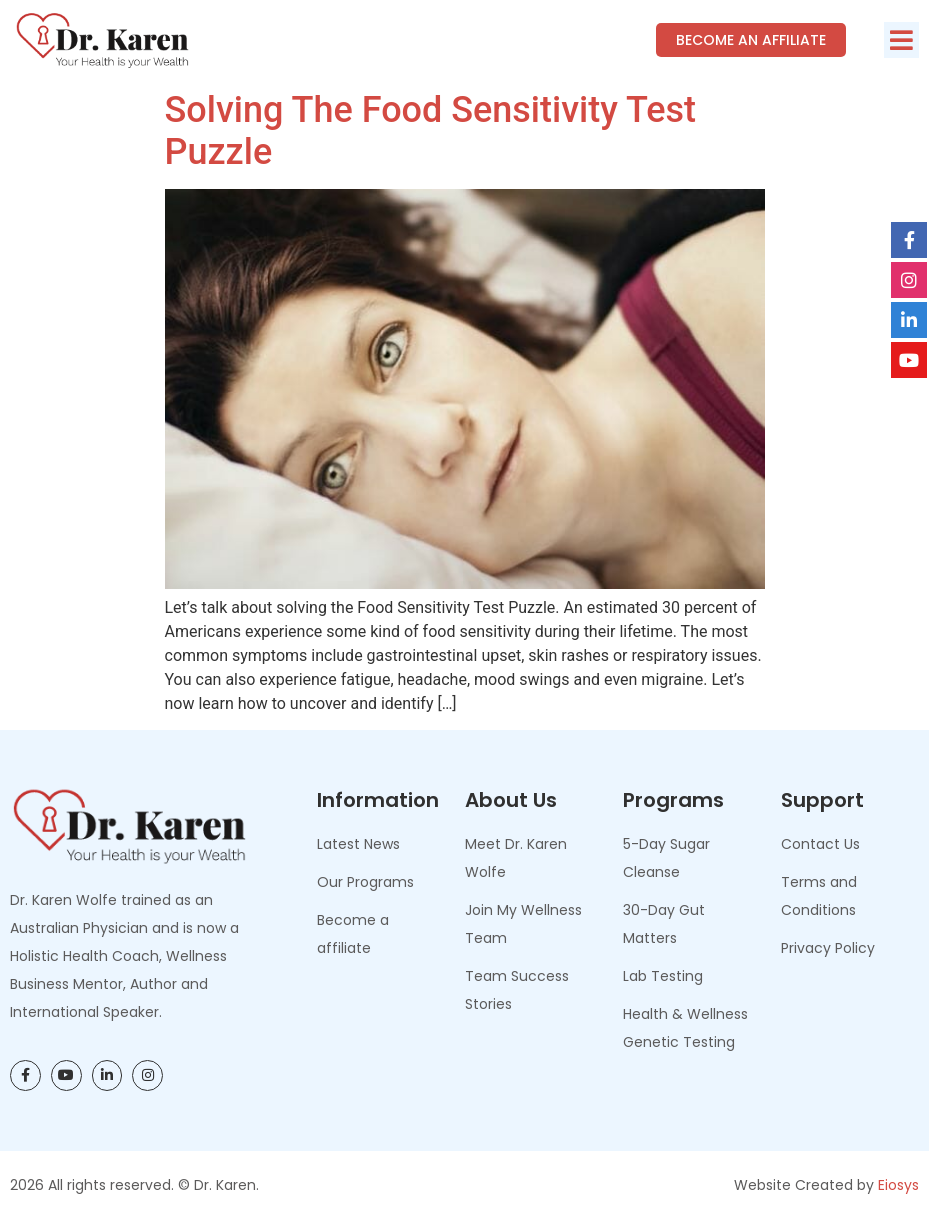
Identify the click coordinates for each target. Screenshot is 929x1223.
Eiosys (898, 1185)
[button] (901, 40)
